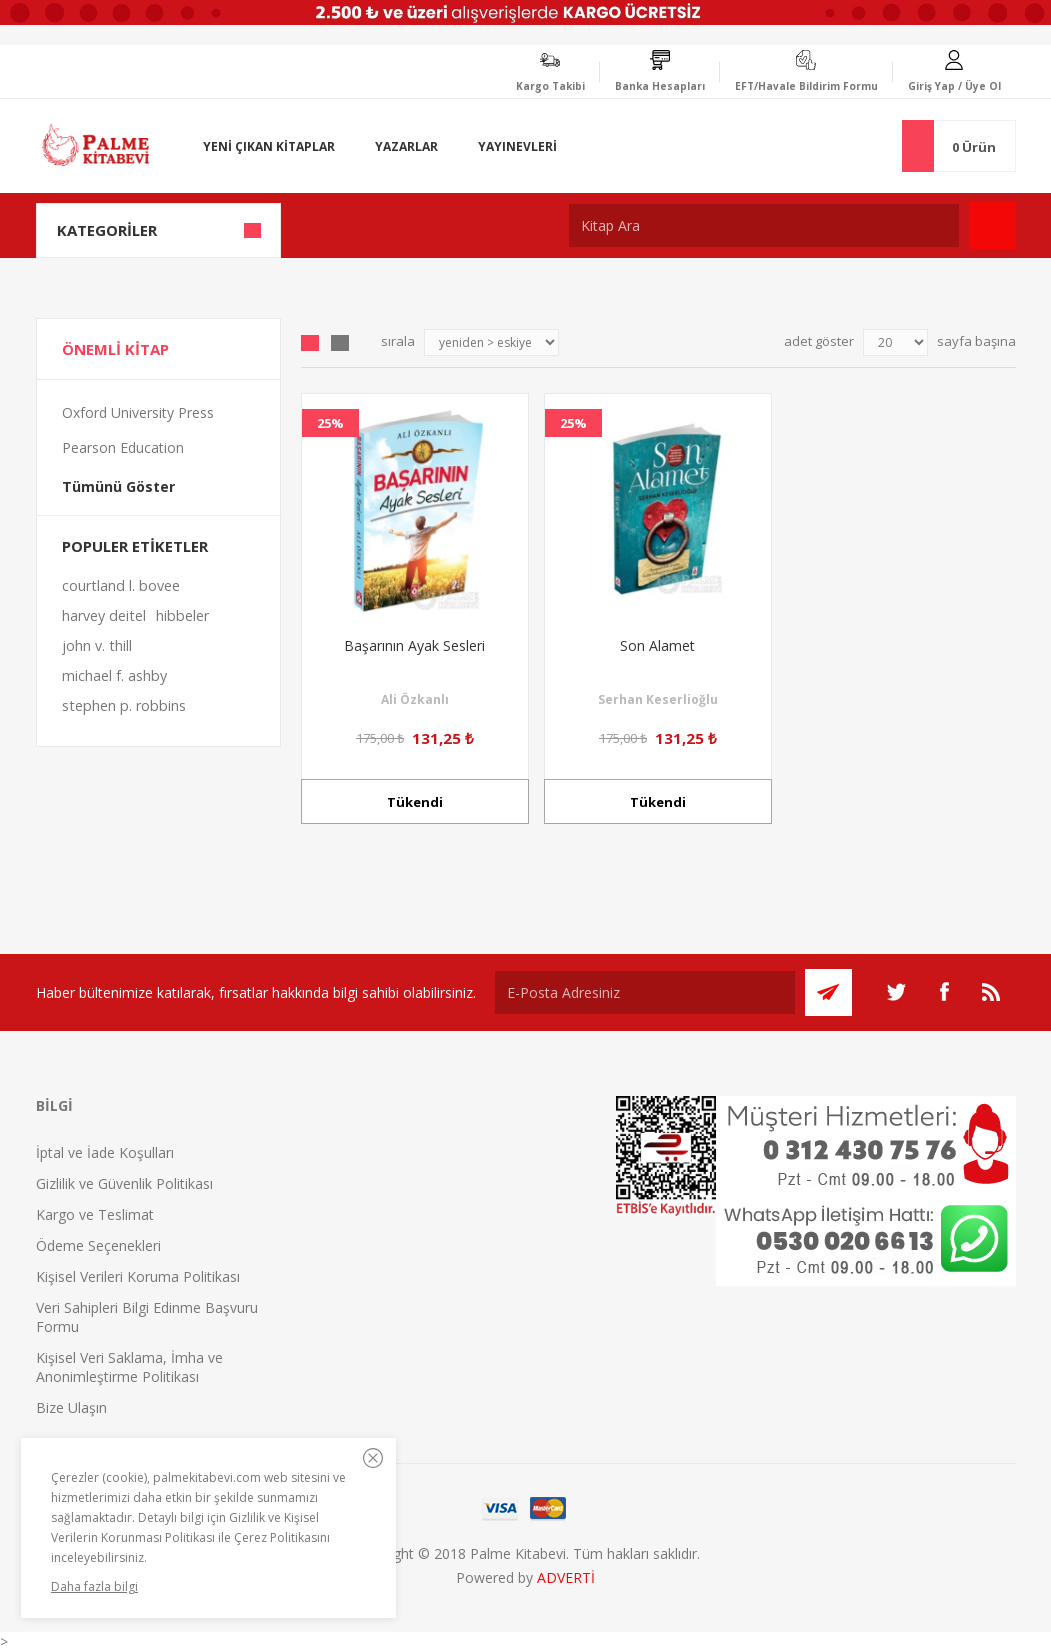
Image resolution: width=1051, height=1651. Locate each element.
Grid (310, 343)
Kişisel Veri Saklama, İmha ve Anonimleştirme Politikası (129, 1367)
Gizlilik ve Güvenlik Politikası (124, 1183)
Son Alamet (657, 645)
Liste (340, 343)
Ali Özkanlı (415, 699)
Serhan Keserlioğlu (658, 699)
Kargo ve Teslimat (95, 1214)
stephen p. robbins (124, 705)
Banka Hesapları (660, 86)
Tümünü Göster (118, 486)
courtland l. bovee (121, 585)
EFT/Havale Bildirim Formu (806, 86)
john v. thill (97, 645)
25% (330, 423)
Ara (992, 225)
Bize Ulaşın (71, 1407)
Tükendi (415, 802)
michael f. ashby (114, 675)
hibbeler (182, 615)
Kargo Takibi (550, 86)
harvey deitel (104, 615)
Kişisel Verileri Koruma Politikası (138, 1276)
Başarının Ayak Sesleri (414, 645)
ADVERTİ (566, 1577)
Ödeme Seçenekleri (98, 1245)
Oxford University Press (138, 412)
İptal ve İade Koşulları (105, 1152)
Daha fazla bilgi (94, 1586)
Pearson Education (123, 447)
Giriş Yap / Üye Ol (954, 86)
